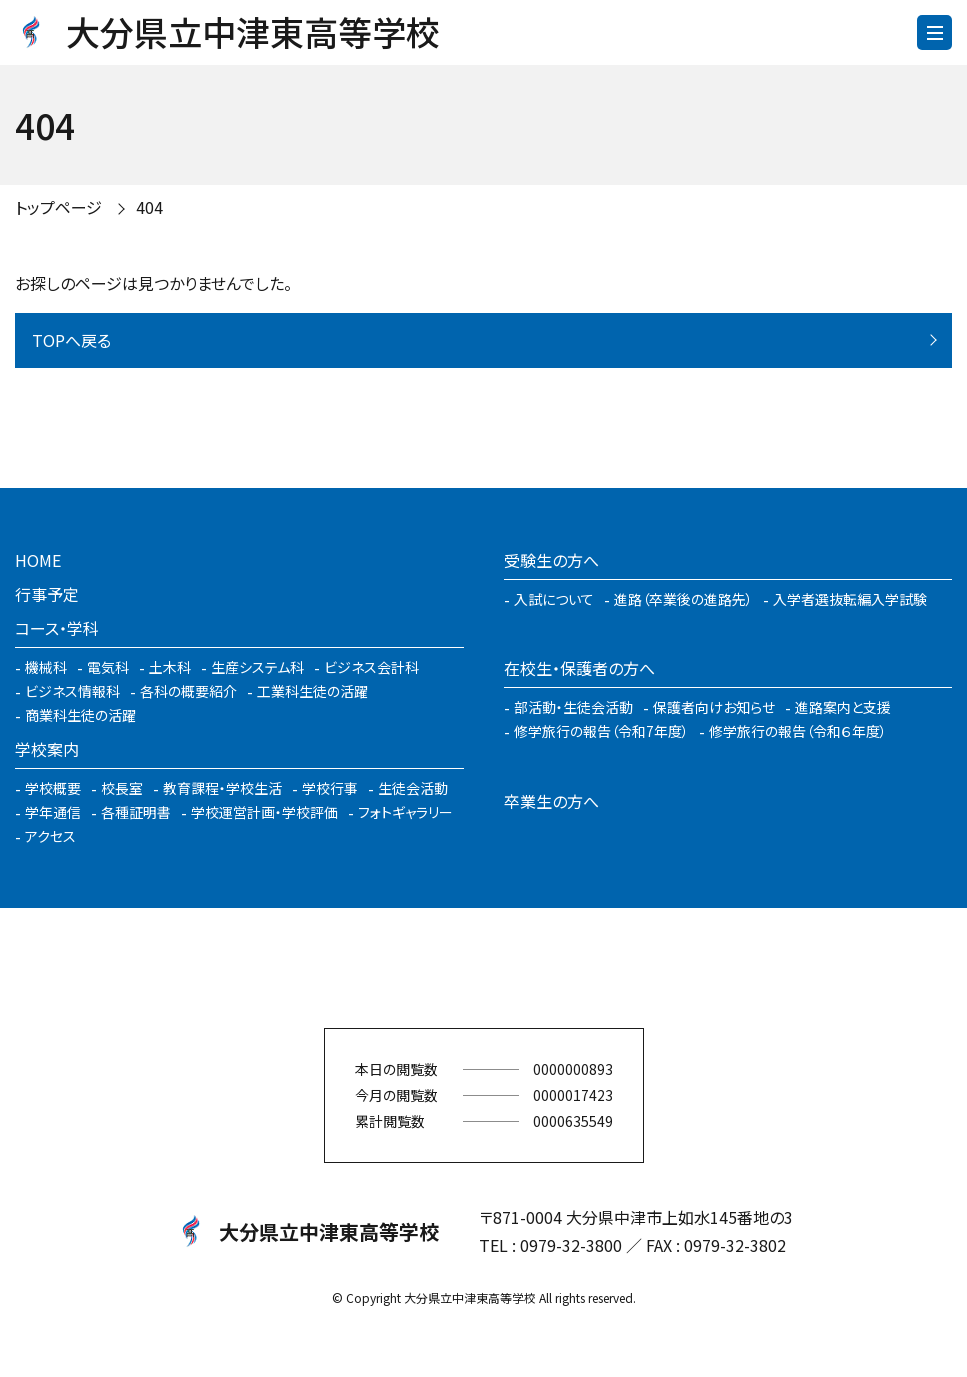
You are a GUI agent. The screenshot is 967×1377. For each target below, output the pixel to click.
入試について (554, 599)
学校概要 (53, 788)
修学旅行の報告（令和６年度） (798, 731)
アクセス (50, 836)
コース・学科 (57, 628)
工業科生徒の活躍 (312, 691)
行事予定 (47, 594)
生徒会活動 (413, 788)
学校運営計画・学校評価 (264, 812)
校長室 (122, 788)
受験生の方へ (551, 560)
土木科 (170, 667)
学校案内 (47, 749)
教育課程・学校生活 (222, 788)
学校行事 (330, 788)
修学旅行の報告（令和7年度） (601, 731)
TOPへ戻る (71, 340)
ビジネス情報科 (72, 691)
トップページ (58, 207)
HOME (38, 560)
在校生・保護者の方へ (579, 668)
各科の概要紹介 (188, 691)
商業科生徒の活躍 (80, 715)
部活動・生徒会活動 (573, 707)
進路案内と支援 (843, 707)
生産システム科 (257, 667)
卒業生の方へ (551, 801)
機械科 (46, 667)
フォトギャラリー (405, 812)
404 (149, 207)
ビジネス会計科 (371, 667)
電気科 (108, 667)
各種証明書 (136, 812)
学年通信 (53, 812)
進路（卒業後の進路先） (683, 599)
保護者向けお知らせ (714, 707)
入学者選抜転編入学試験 (850, 599)
